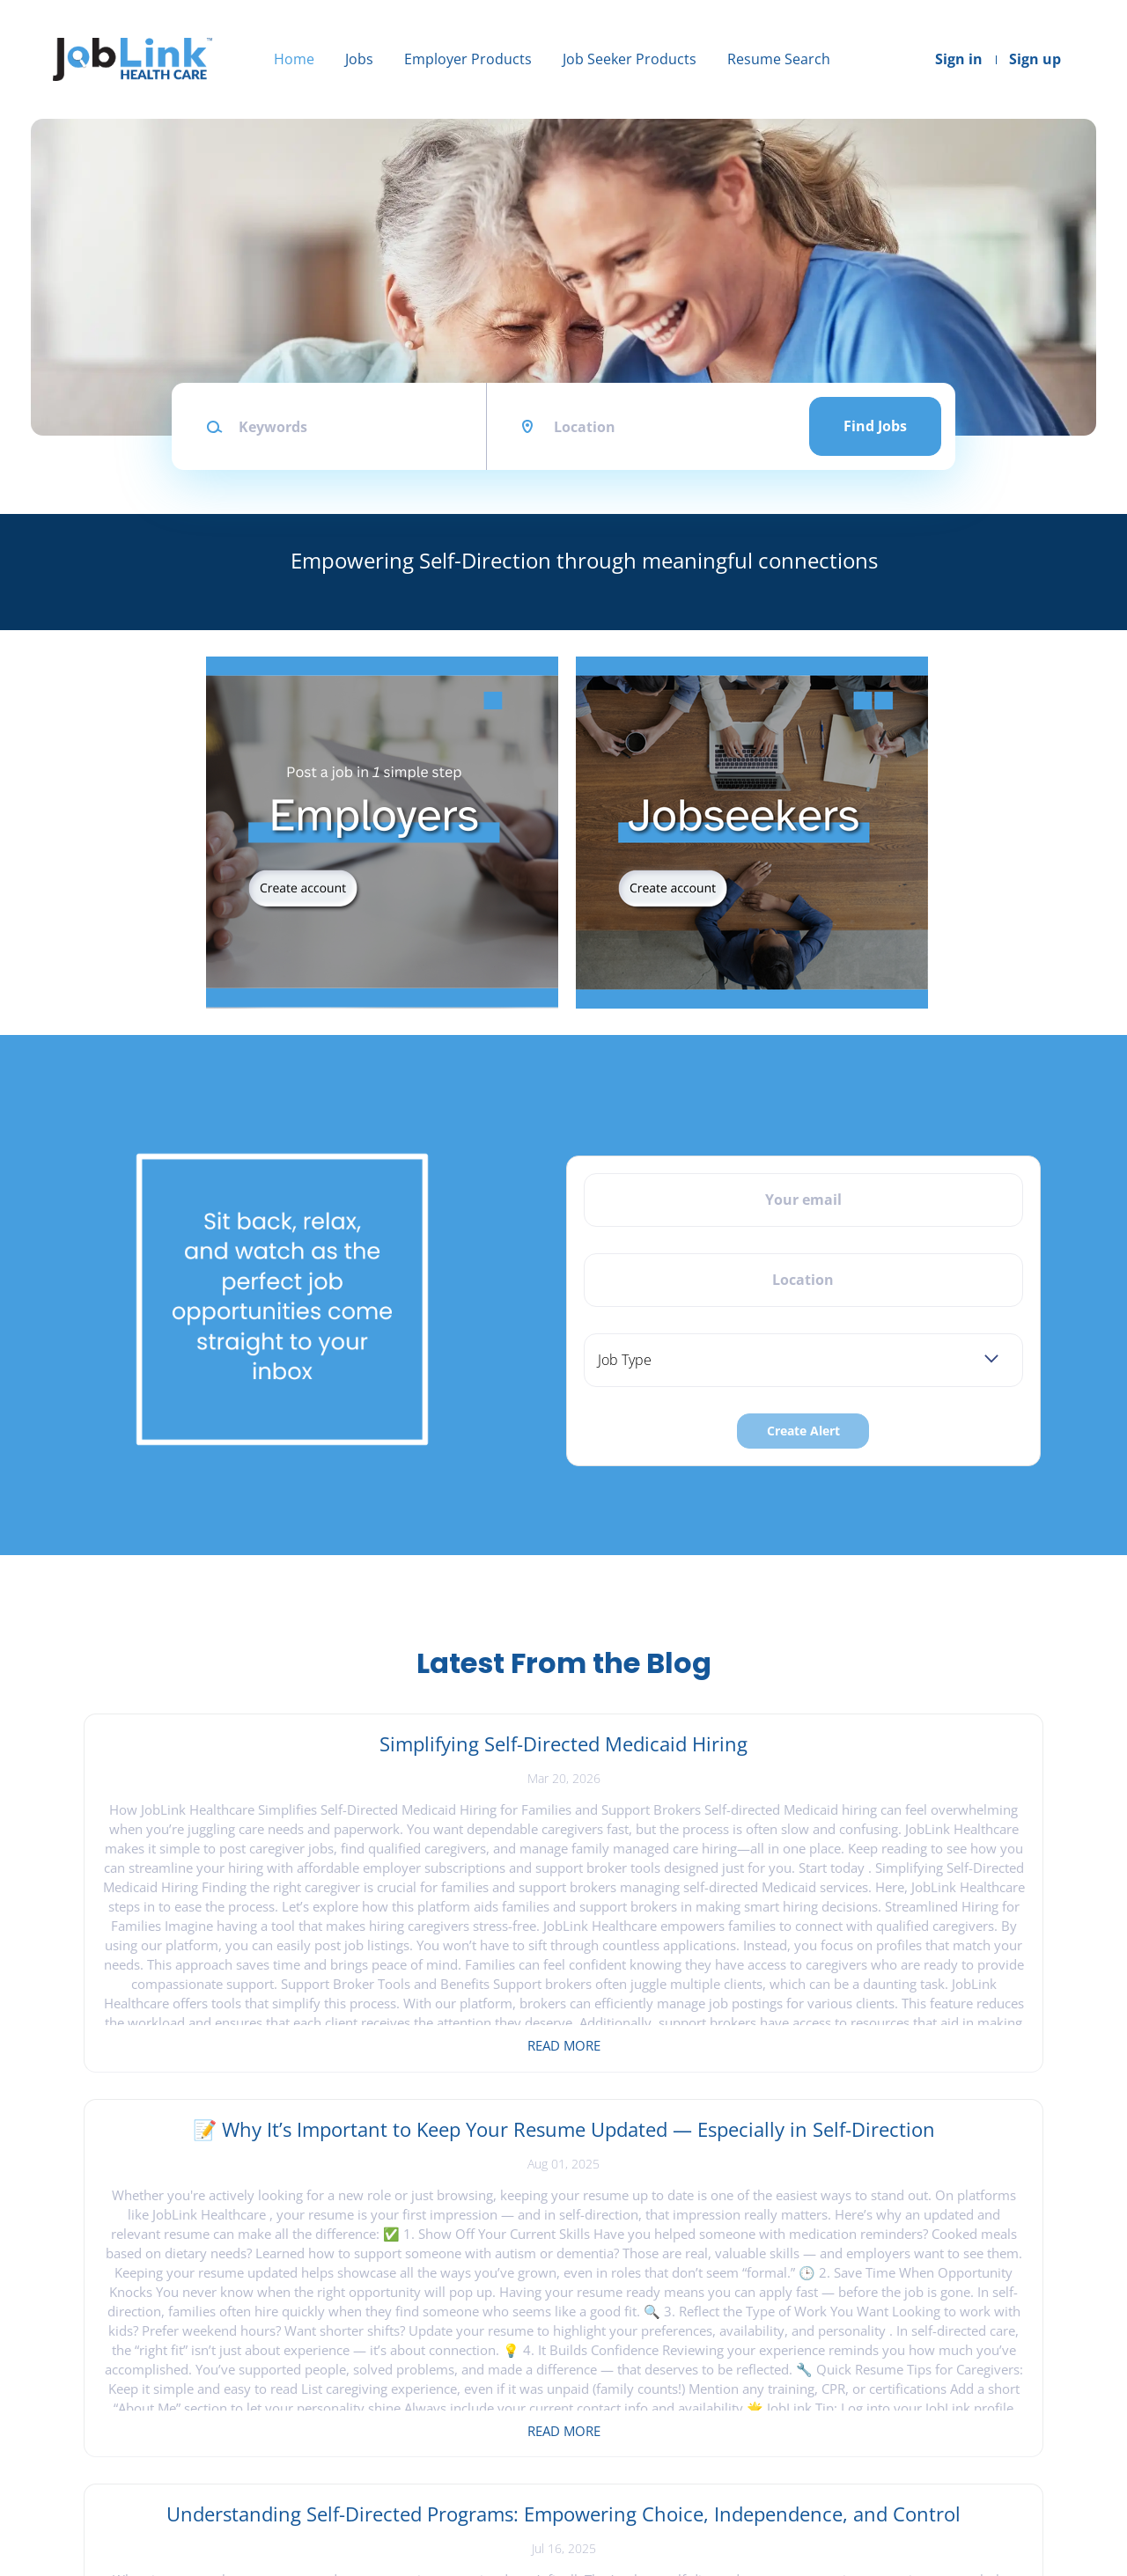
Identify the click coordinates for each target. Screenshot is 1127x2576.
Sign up (1035, 59)
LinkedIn (882, 2419)
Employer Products (468, 59)
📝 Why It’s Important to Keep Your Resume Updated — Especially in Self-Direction (563, 1769)
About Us (93, 2419)
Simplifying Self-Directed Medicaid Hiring (240, 1756)
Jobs (359, 59)
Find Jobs (875, 426)
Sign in (959, 59)
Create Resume (622, 2419)
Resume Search (778, 59)
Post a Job (350, 2390)
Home (294, 59)
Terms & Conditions (124, 2447)
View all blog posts (563, 2165)
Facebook (884, 2360)
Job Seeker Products (629, 59)
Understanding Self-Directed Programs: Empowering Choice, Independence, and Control (886, 1783)
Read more (240, 2045)
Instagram (887, 2390)
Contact (88, 2390)
